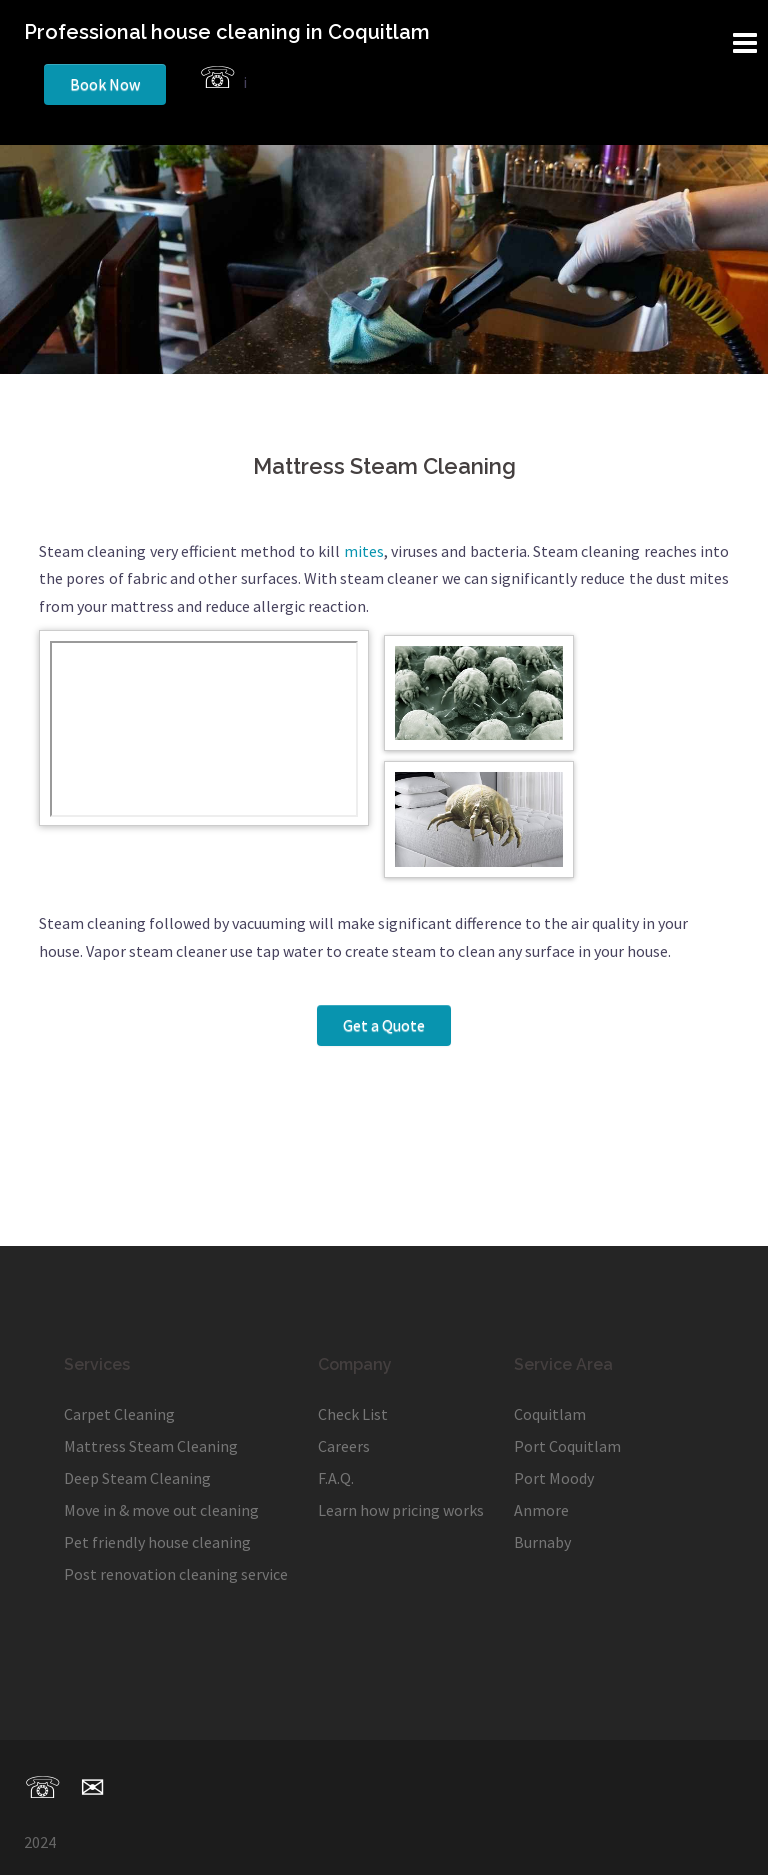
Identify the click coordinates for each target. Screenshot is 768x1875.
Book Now (105, 84)
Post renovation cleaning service (176, 1574)
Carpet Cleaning (119, 1414)
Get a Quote (384, 1025)
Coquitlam (550, 1414)
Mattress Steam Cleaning (151, 1446)
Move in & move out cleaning (161, 1510)
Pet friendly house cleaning (157, 1542)
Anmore (541, 1510)
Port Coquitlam (567, 1446)
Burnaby (542, 1542)
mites (364, 551)
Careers (344, 1446)
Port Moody (554, 1478)
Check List (353, 1414)
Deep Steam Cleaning (137, 1478)
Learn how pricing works (401, 1510)
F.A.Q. (336, 1478)
